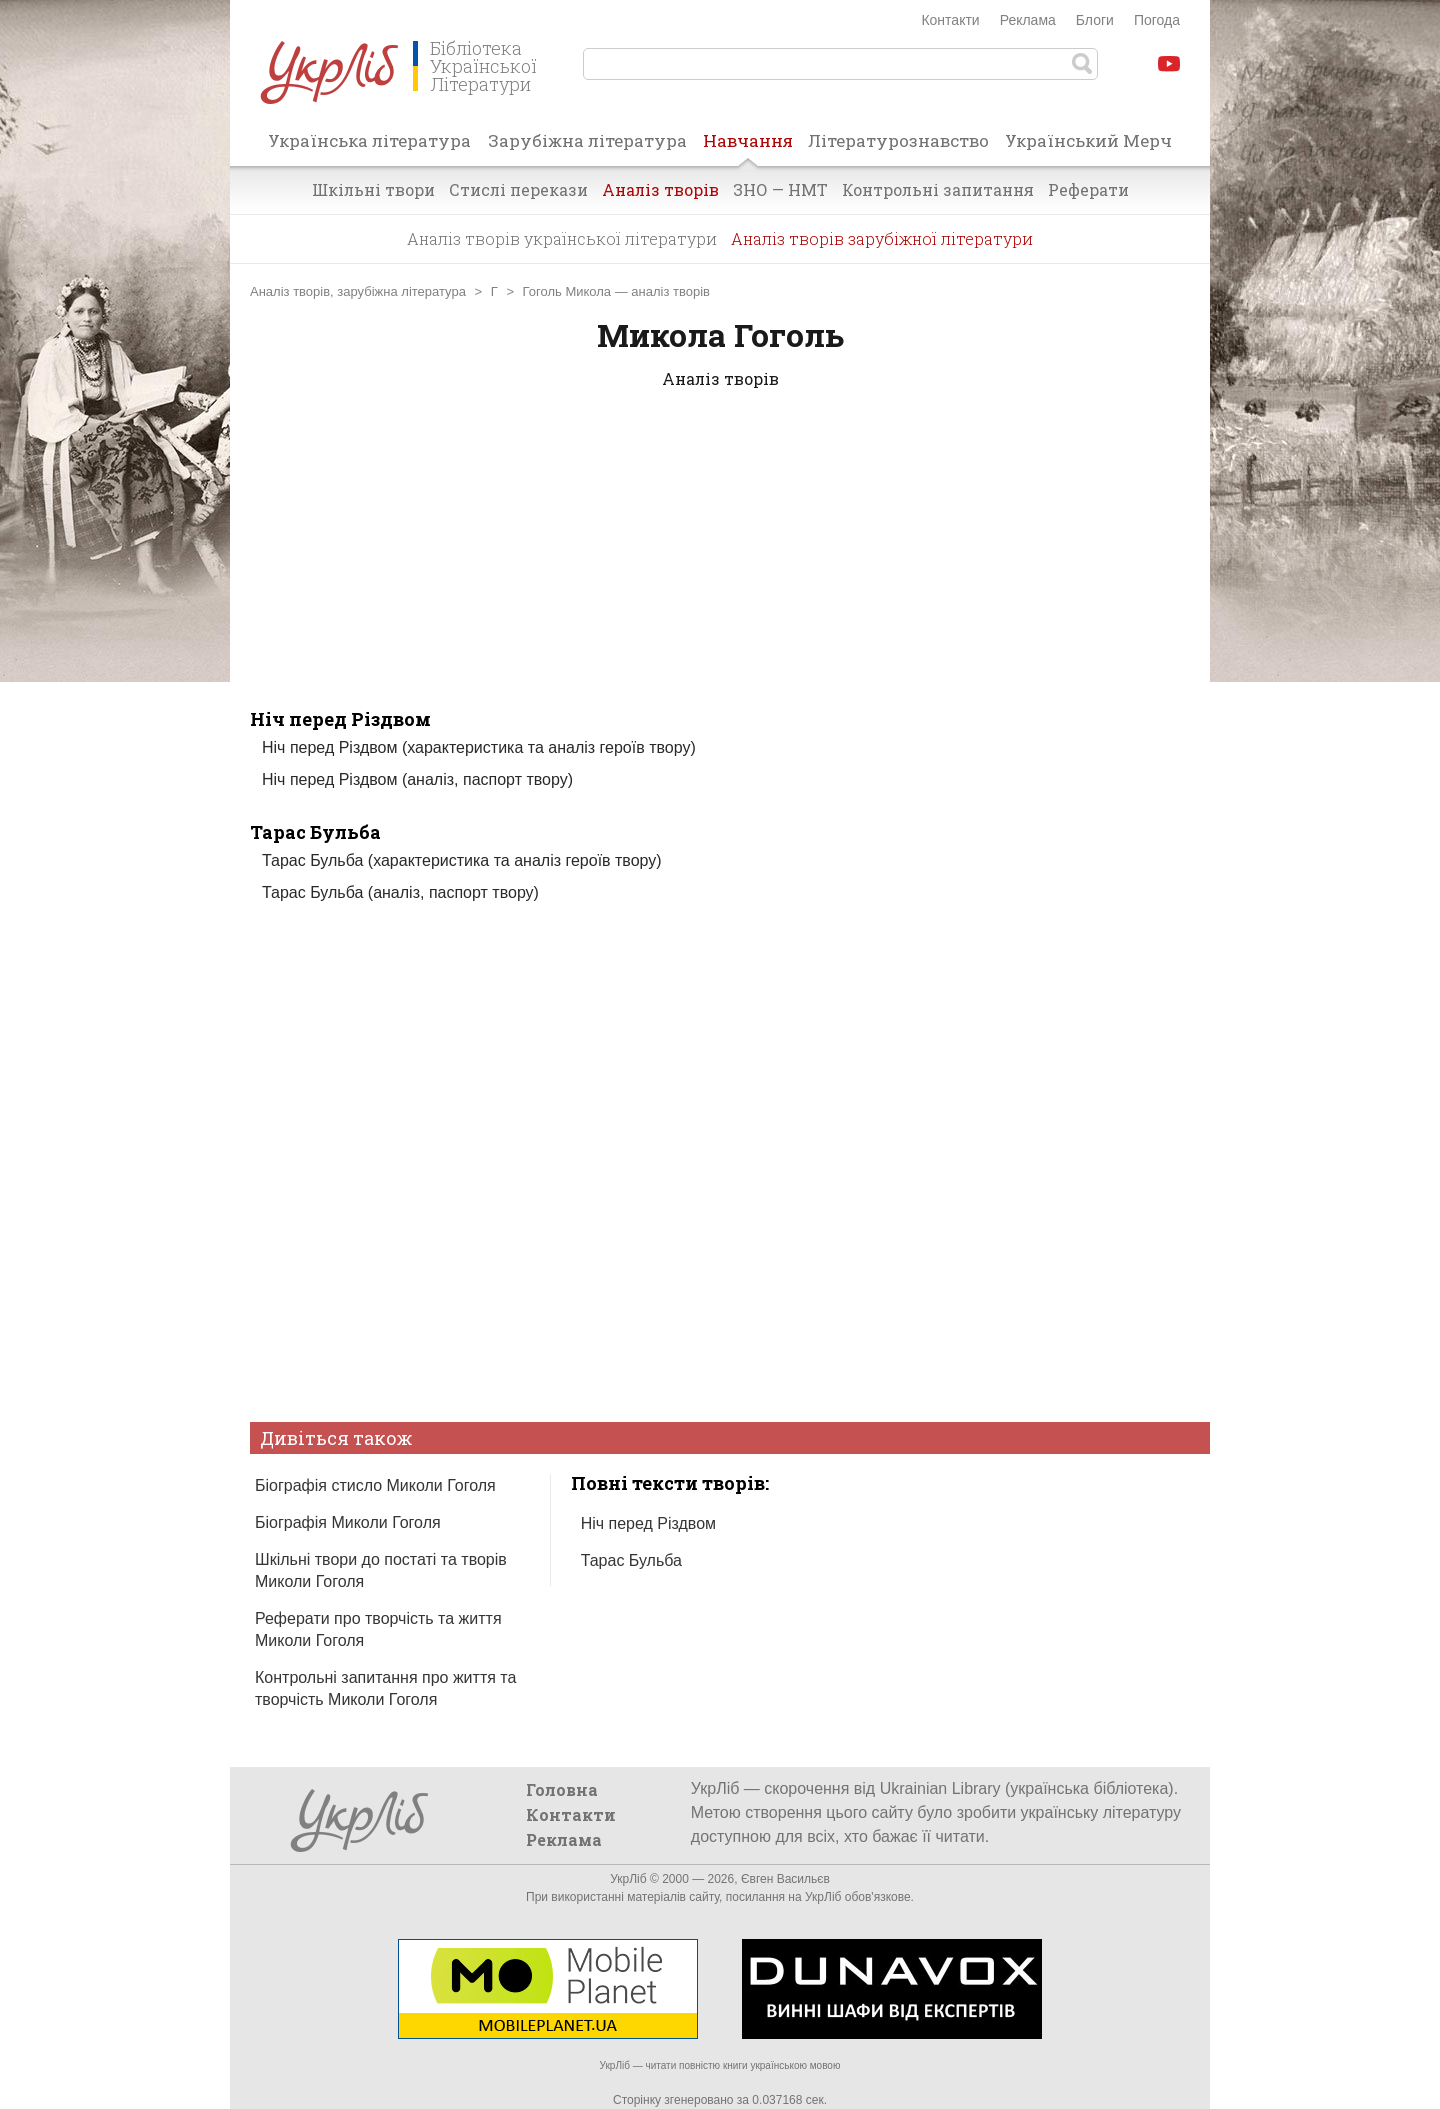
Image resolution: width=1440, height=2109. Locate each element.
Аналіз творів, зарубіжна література (358, 291)
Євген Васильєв (785, 1879)
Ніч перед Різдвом (340, 719)
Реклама (1028, 20)
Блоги (1095, 20)
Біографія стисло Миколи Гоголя (375, 1485)
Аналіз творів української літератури (562, 238)
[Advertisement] (720, 567)
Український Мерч (1088, 140)
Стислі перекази (518, 189)
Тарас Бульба (315, 832)
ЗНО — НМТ (780, 189)
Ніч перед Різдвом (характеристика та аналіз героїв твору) (479, 747)
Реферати (1088, 189)
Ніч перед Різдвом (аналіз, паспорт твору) (417, 779)
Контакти (950, 20)
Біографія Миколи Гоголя (348, 1522)
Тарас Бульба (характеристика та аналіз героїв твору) (462, 860)
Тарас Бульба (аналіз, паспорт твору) (400, 892)
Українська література (369, 140)
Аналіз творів (660, 189)
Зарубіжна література (587, 140)
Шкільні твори (373, 189)
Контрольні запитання (938, 189)
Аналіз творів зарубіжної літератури (882, 238)
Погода (1157, 20)
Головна (562, 1789)
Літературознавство (898, 140)
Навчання (748, 147)
